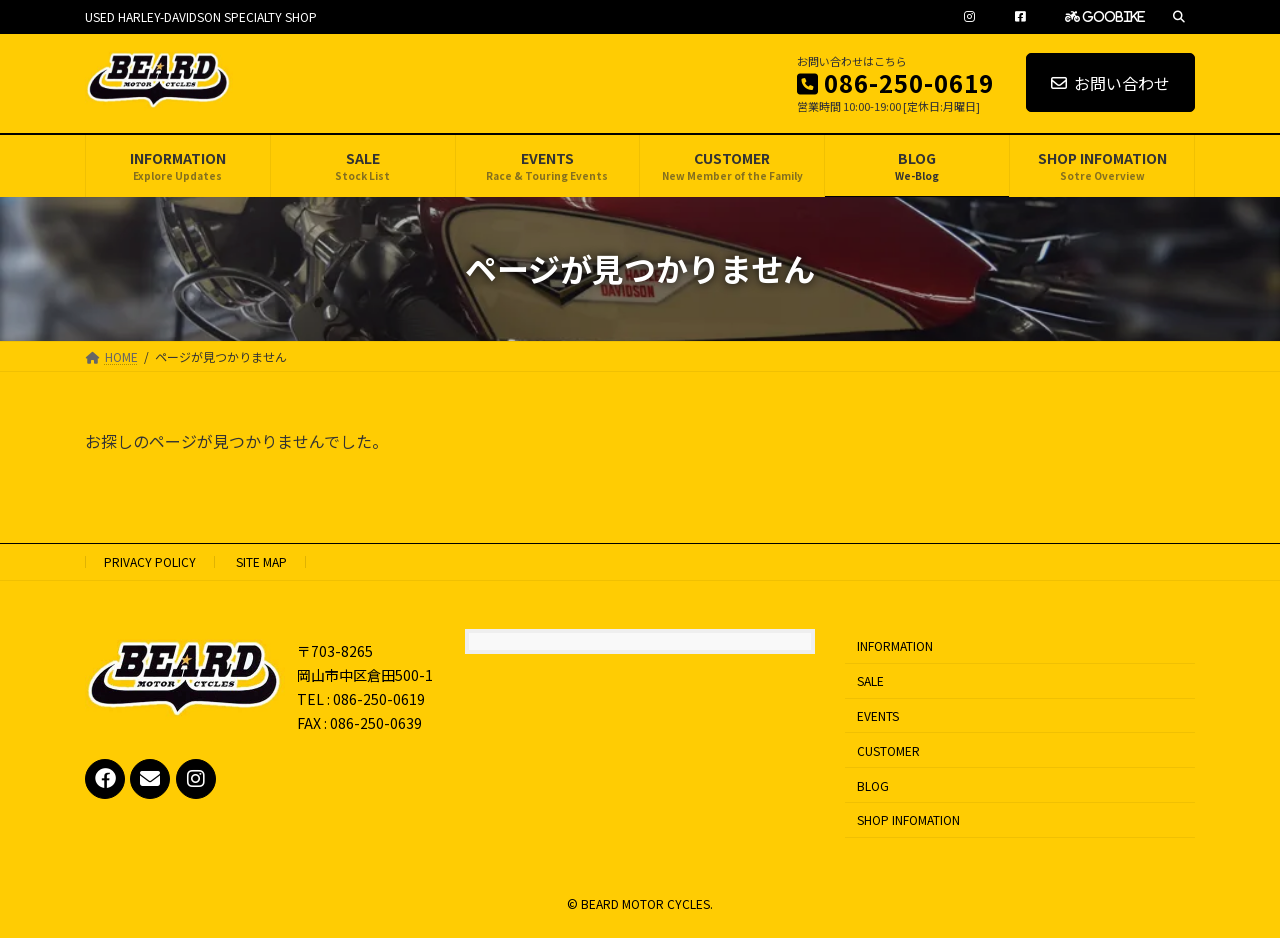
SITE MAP (261, 561)
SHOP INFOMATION (908, 819)
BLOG (873, 784)
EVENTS (878, 715)
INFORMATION (895, 645)
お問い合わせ (1110, 83)
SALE (870, 680)
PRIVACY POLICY (150, 561)
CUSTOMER (888, 750)
